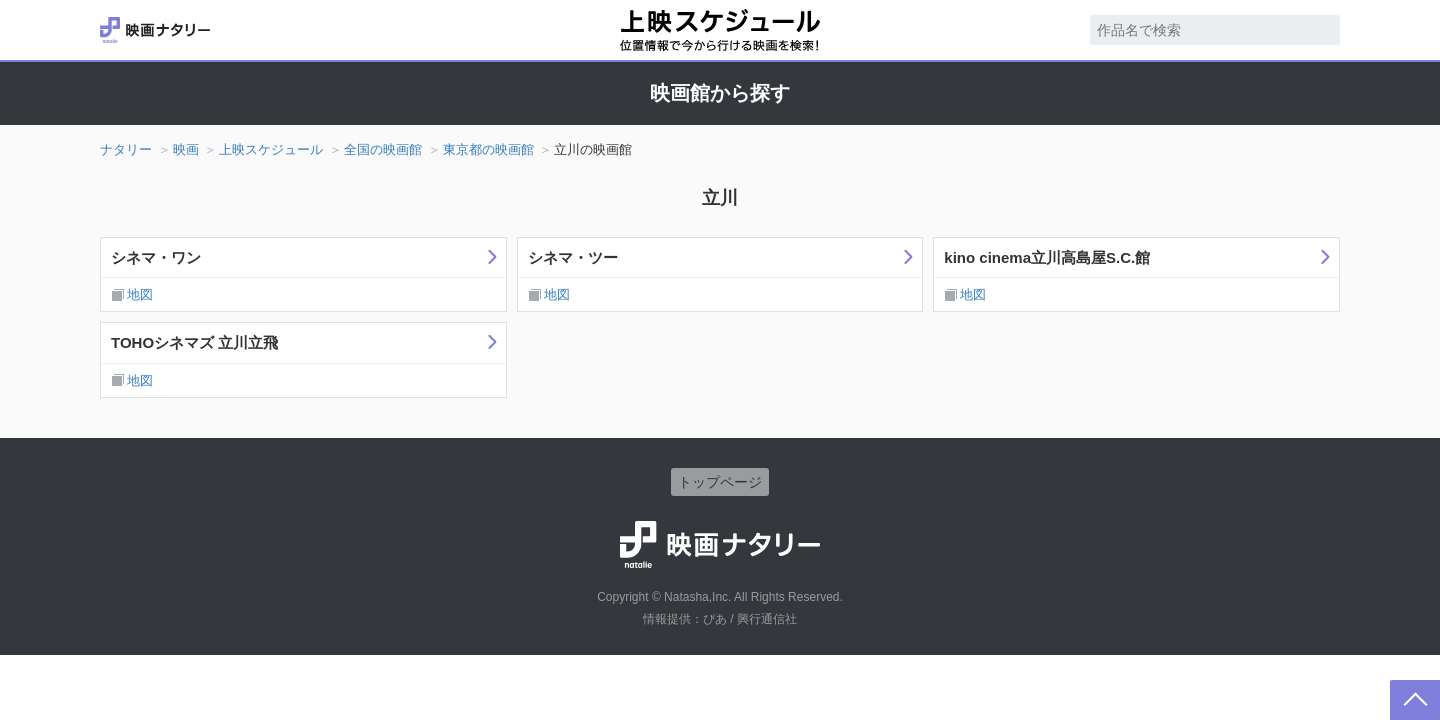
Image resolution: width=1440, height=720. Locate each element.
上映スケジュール (271, 149)
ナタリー (126, 149)
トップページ (720, 482)
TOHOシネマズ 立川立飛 (194, 342)
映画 (186, 149)
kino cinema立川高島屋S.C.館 (1047, 257)
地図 (140, 294)
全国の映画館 (383, 149)
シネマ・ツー (573, 257)
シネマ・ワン (156, 257)
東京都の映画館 (488, 149)
